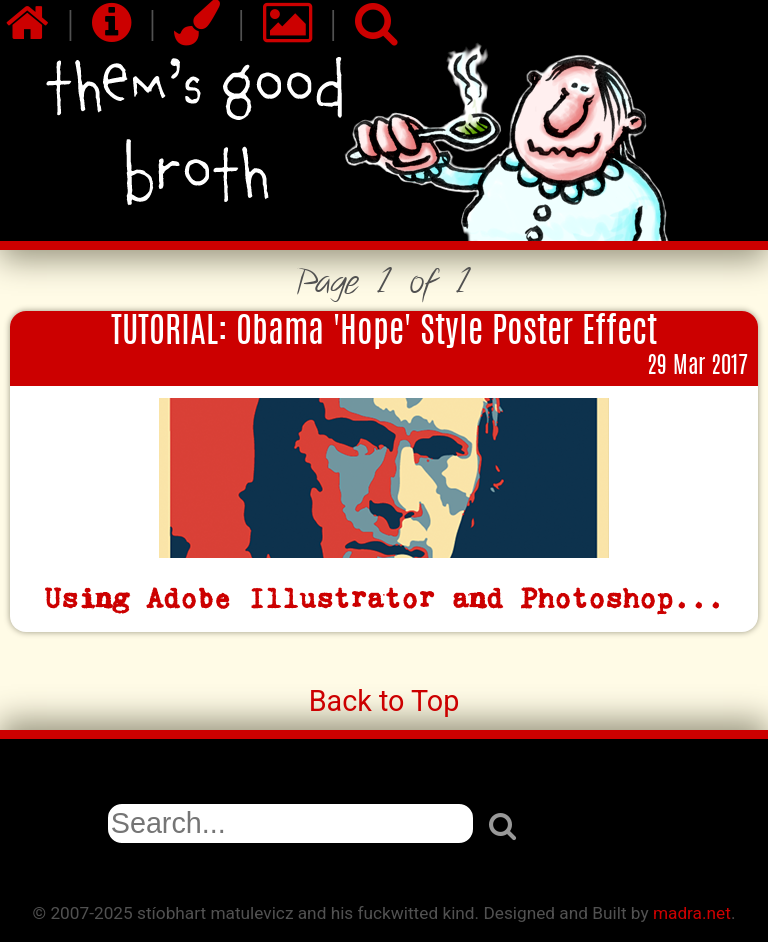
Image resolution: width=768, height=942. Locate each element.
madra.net (692, 913)
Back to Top (384, 701)
